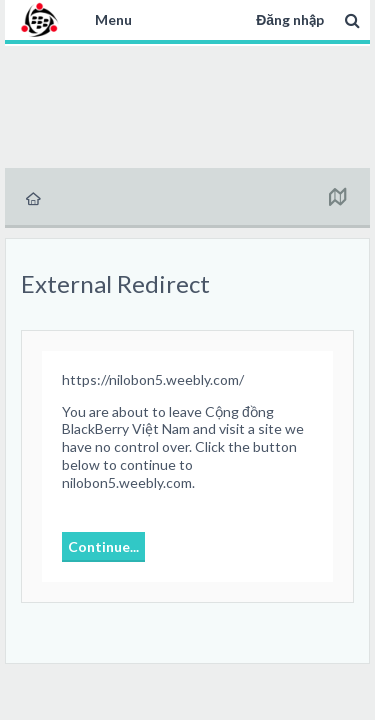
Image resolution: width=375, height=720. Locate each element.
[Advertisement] (188, 104)
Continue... (103, 546)
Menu (113, 19)
